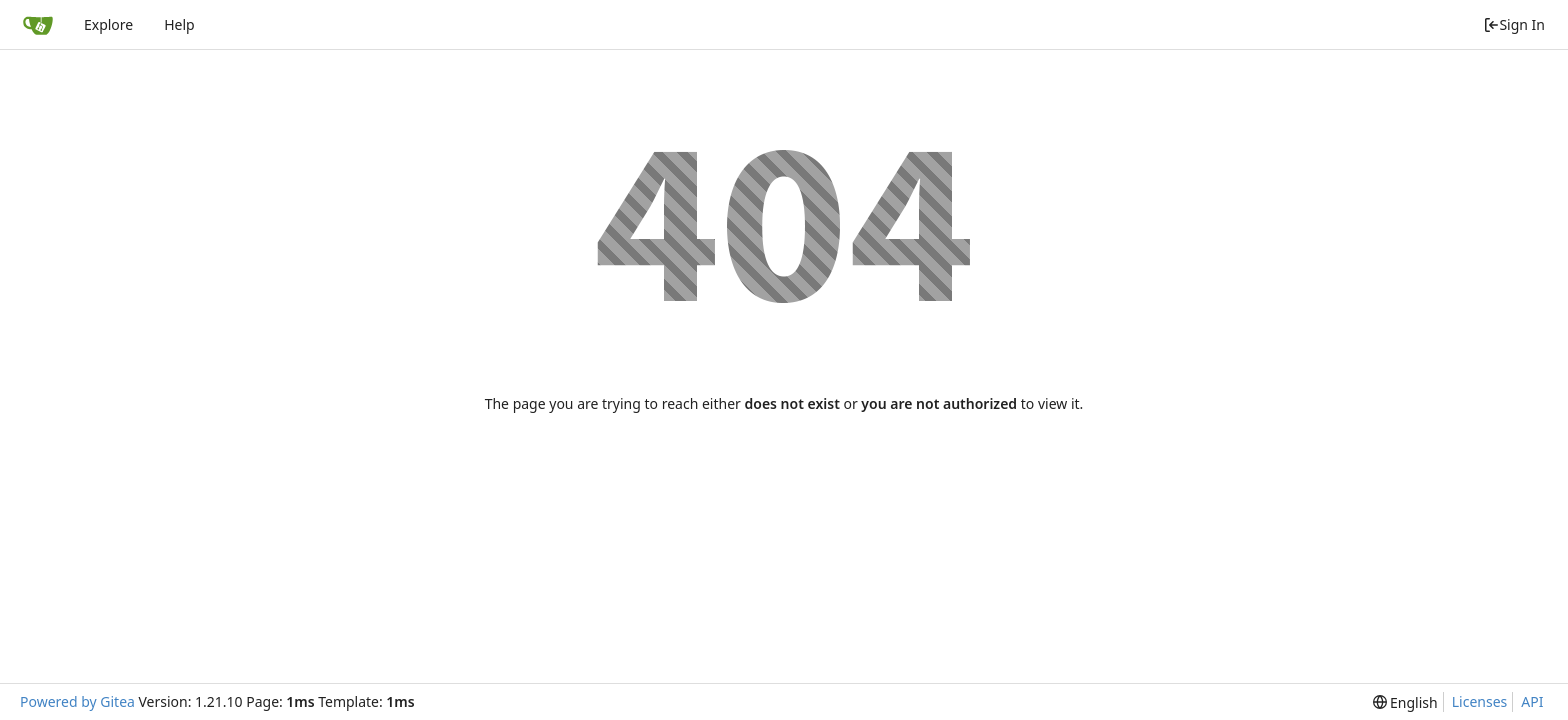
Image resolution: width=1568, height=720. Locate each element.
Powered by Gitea (77, 701)
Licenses (1480, 701)
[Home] (38, 25)
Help (179, 24)
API (1532, 701)
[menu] (1405, 702)
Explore (108, 24)
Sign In (1514, 24)
